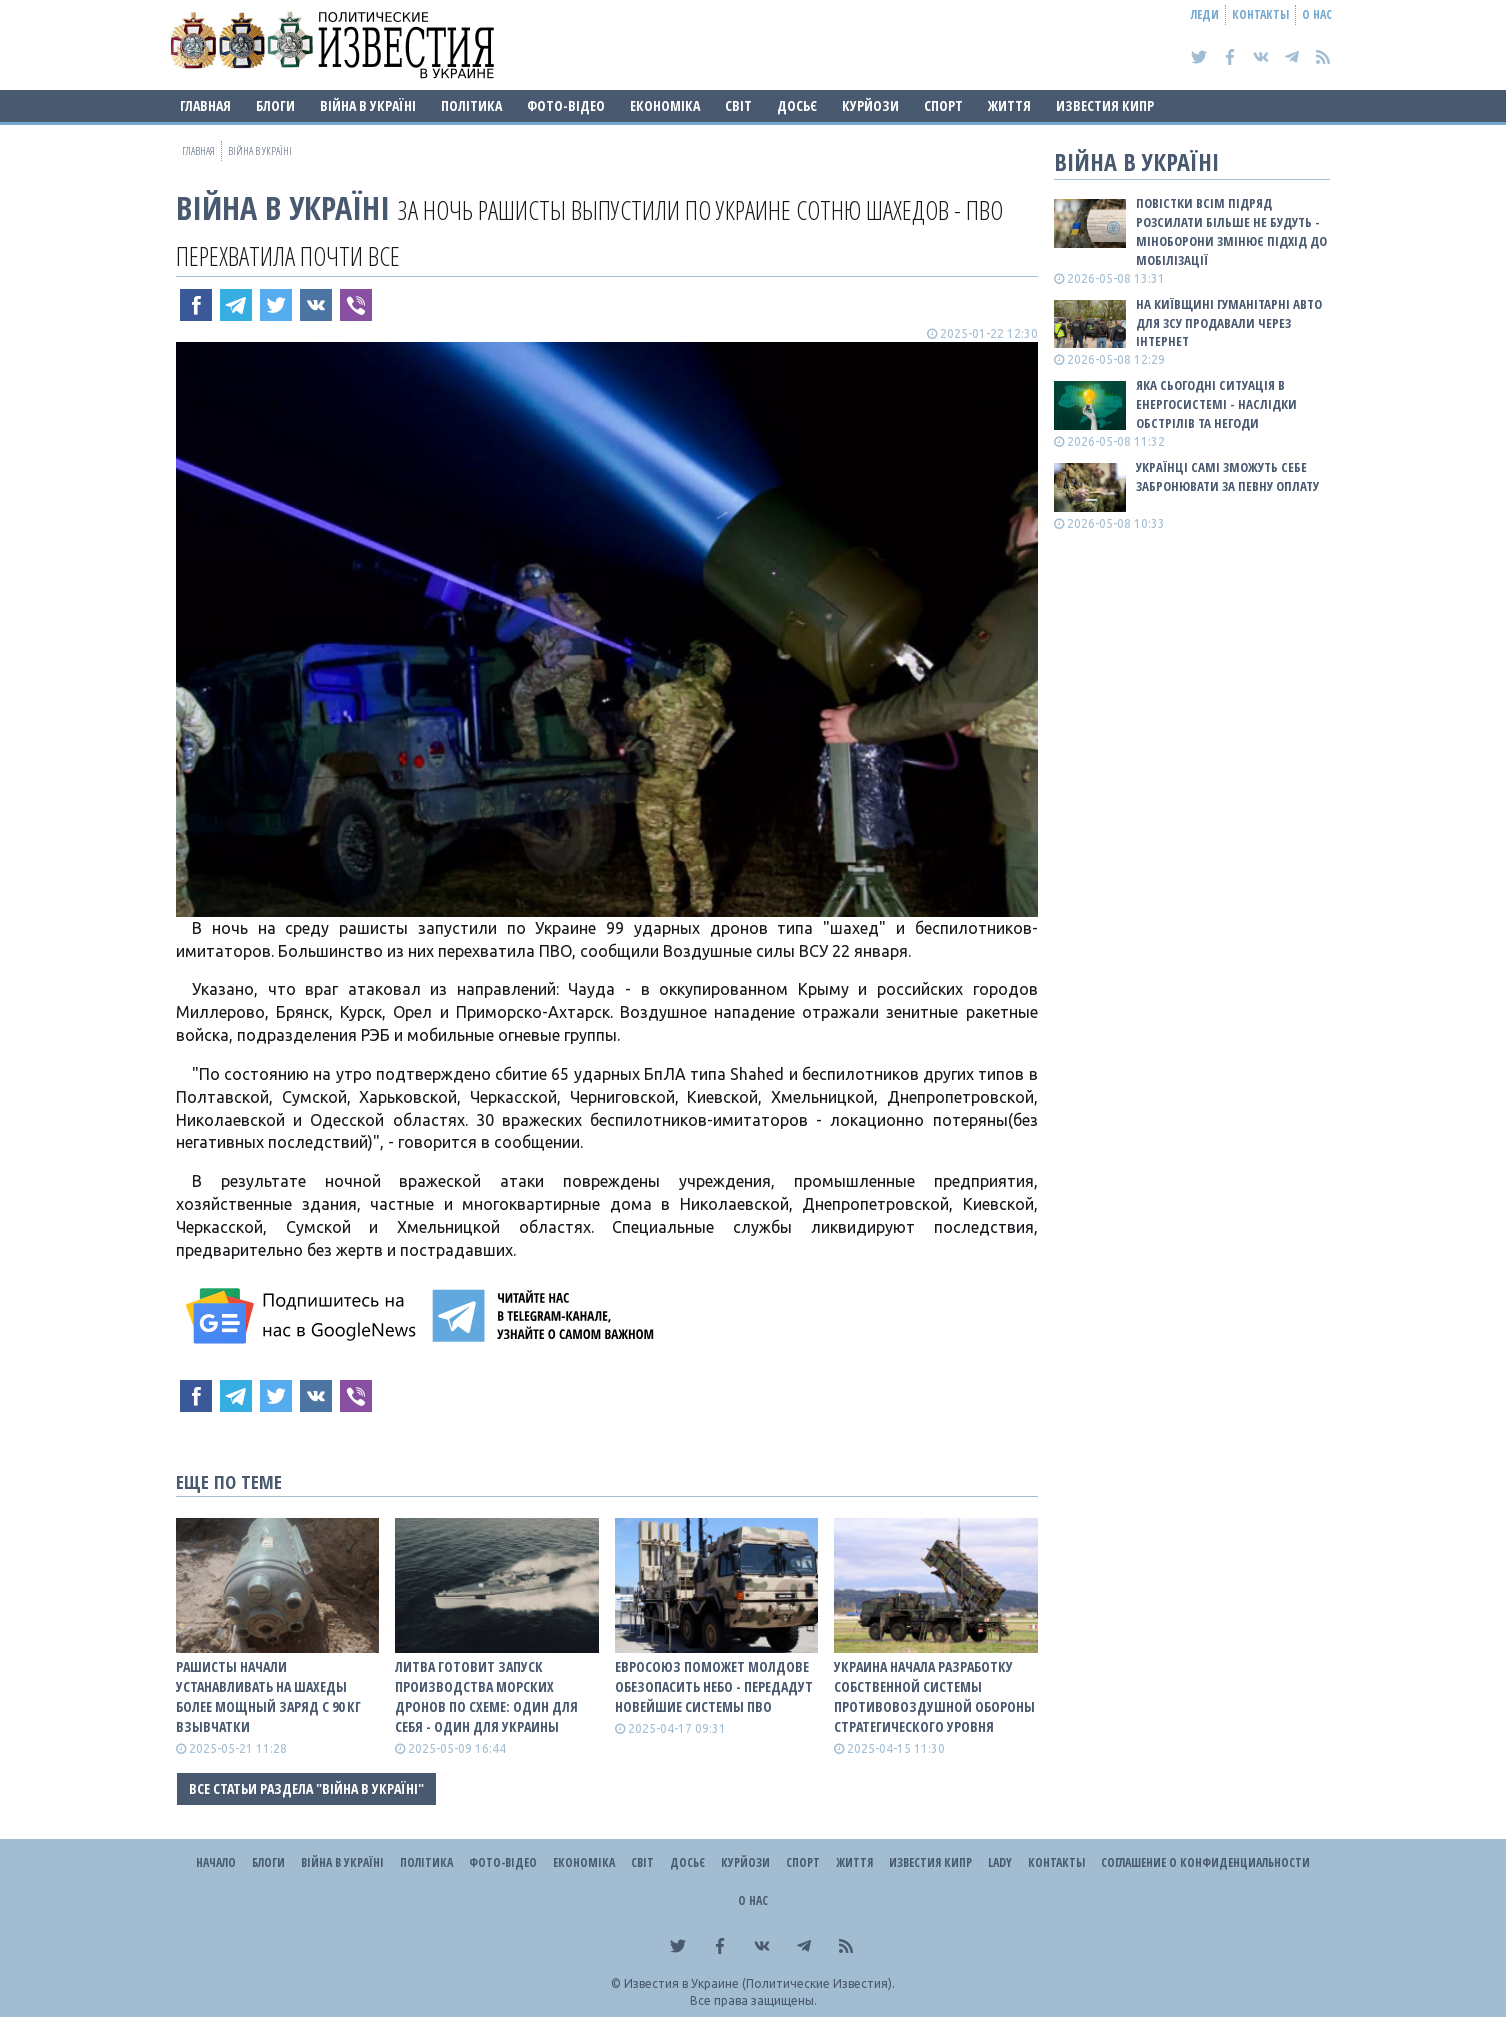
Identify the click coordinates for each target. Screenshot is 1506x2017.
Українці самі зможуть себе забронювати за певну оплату (1227, 476)
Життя (1009, 105)
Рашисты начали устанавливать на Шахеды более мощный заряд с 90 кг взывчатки (268, 1696)
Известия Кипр (1105, 105)
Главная (205, 105)
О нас (1317, 14)
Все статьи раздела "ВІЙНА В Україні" (306, 1788)
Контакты (1260, 14)
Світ (738, 105)
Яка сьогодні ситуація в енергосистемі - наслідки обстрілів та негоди (1216, 404)
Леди (1205, 14)
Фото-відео (566, 105)
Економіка (665, 105)
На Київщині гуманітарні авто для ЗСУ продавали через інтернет (1229, 323)
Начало (216, 1862)
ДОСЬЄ (797, 105)
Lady (1000, 1862)
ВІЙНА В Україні (368, 105)
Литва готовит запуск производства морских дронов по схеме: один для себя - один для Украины (486, 1696)
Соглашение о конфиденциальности (1205, 1862)
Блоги (275, 105)
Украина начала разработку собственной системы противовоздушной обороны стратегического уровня (934, 1696)
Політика (471, 105)
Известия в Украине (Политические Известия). (759, 1983)
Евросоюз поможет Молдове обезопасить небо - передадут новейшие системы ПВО (714, 1686)
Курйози (870, 105)
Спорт (943, 105)
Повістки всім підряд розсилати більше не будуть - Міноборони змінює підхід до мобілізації (1231, 231)
